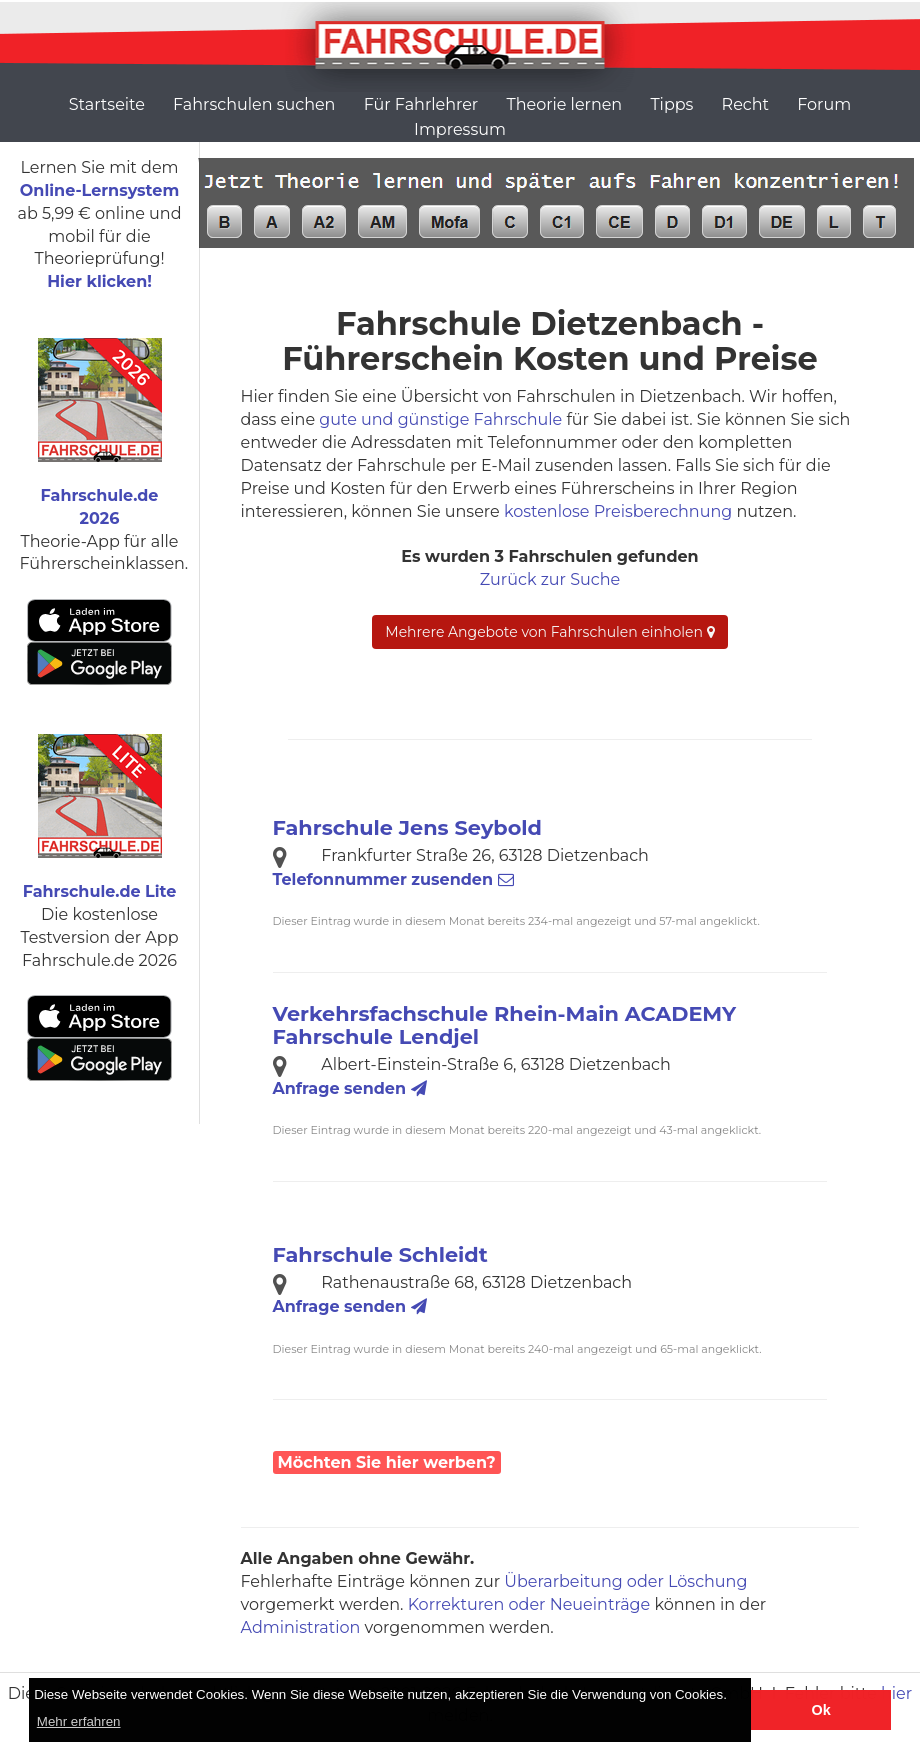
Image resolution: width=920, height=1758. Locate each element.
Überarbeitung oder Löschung (625, 1581)
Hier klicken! (99, 281)
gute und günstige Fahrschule (440, 419)
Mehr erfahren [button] (79, 1721)
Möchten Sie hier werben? (387, 1462)
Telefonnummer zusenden (393, 879)
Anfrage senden (350, 1088)
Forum (824, 104)
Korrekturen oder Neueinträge (529, 1604)
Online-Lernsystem (99, 190)
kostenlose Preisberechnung (618, 511)
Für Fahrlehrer (421, 104)
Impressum (460, 129)
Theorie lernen (564, 104)
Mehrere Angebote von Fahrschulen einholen (549, 632)
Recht (745, 104)
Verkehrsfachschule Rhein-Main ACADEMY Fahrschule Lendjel (505, 1025)
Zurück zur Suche (550, 579)
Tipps (671, 104)
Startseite (107, 104)
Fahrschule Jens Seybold (407, 827)
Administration (301, 1627)
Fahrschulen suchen (254, 104)
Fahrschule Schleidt (380, 1254)
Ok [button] (821, 1710)
